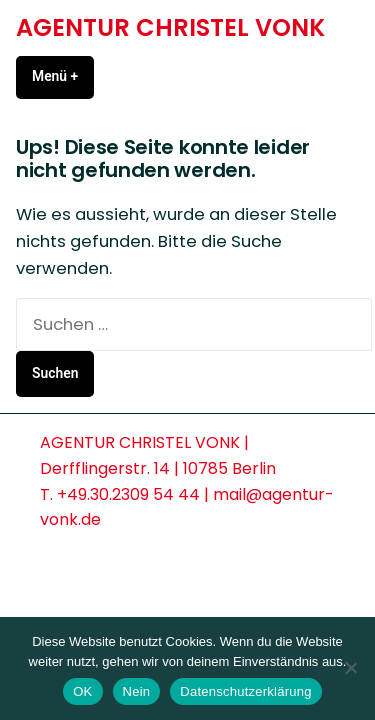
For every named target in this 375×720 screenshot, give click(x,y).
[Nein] (350, 668)
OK (82, 691)
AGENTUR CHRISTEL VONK (170, 27)
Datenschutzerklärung (245, 691)
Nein (137, 691)
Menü (63, 76)
